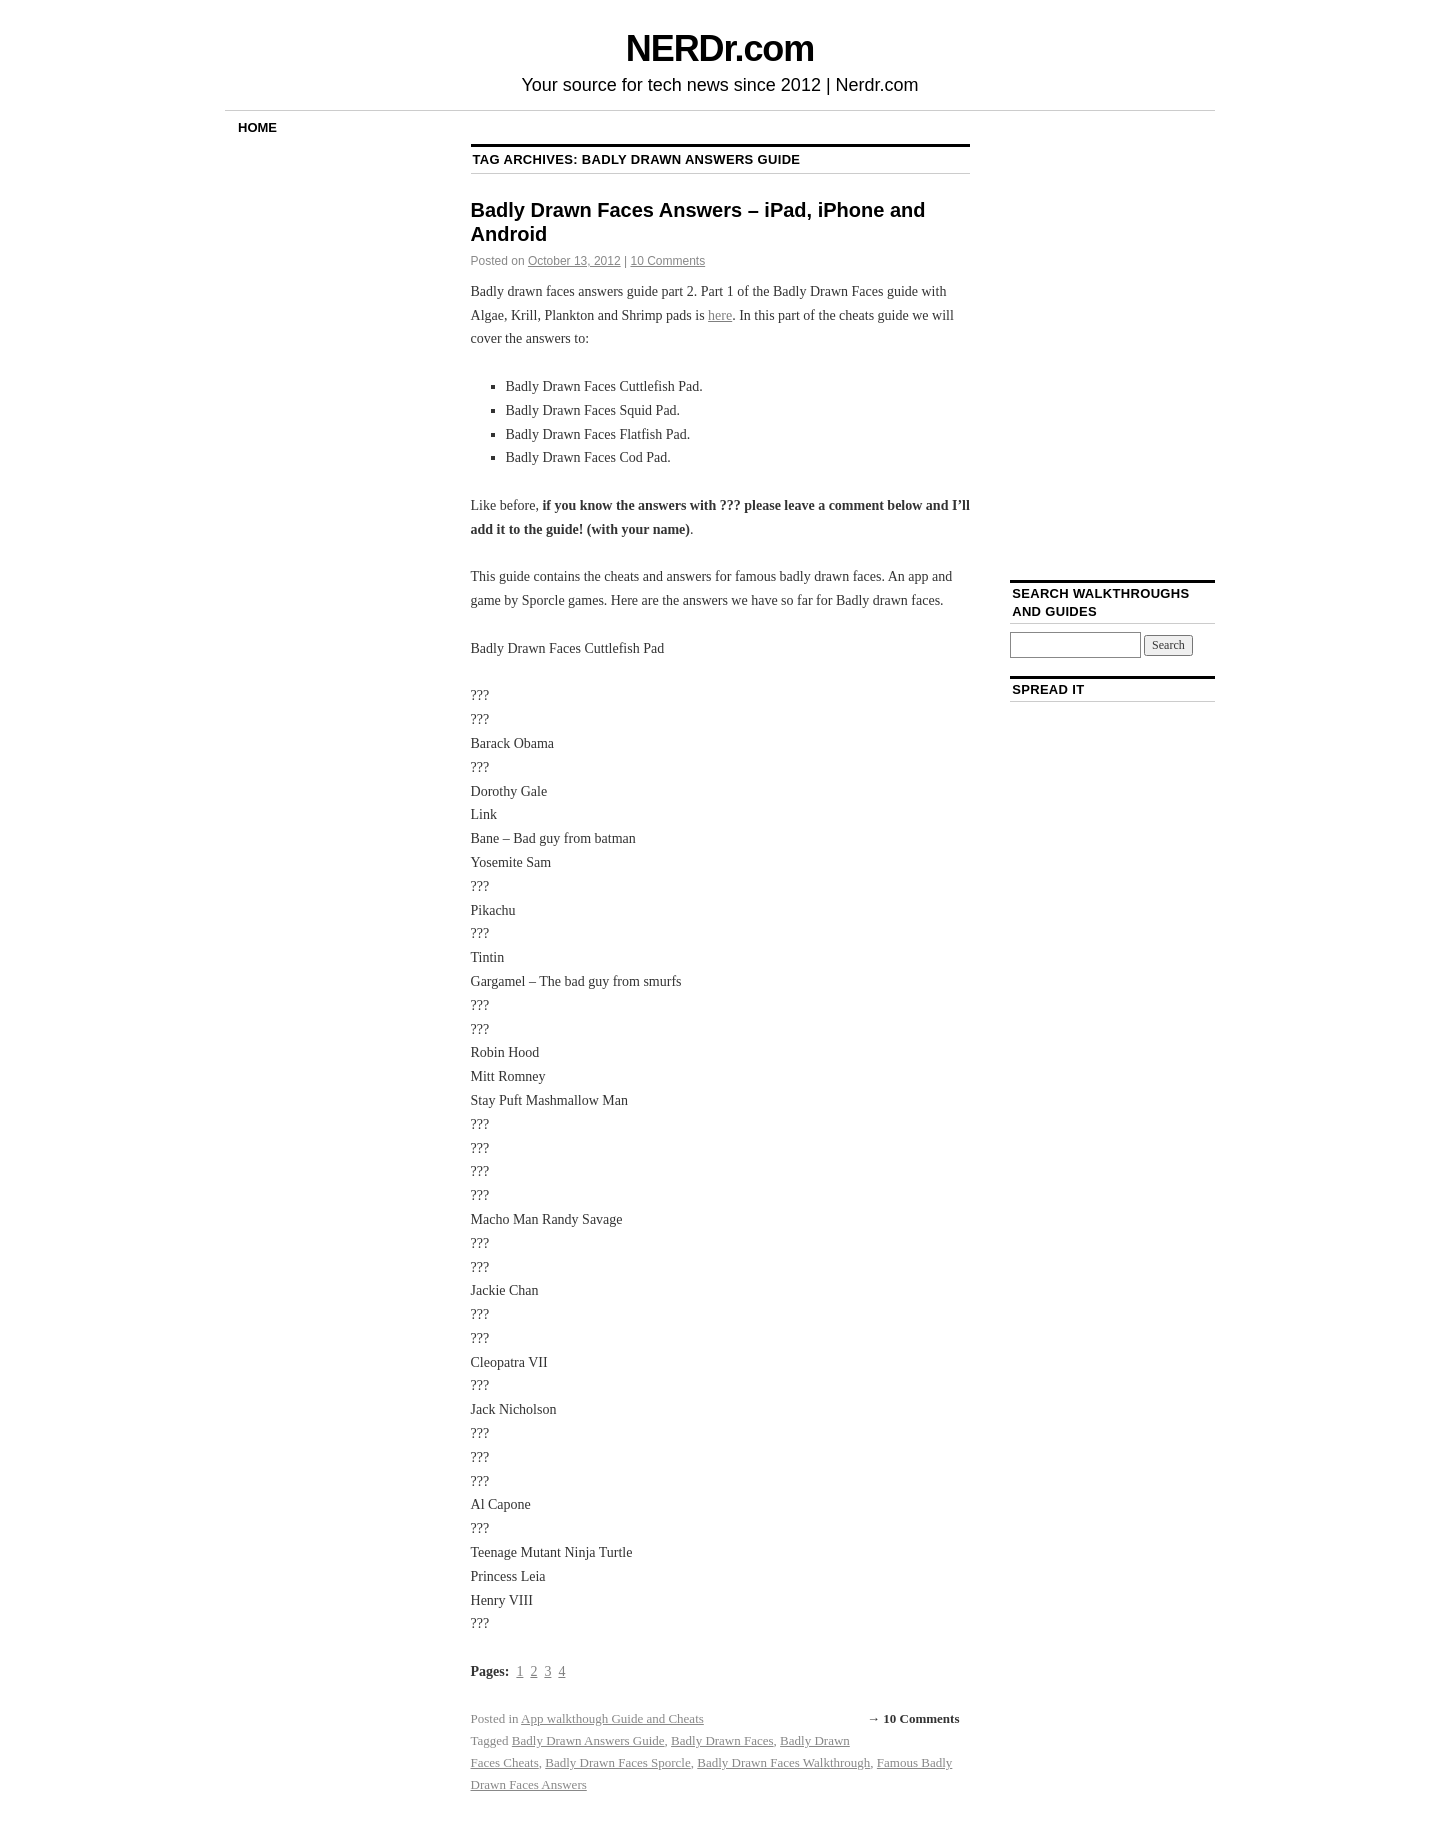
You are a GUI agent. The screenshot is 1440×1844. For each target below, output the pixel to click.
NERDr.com (720, 48)
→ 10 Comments (913, 1718)
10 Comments (667, 261)
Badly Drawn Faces (722, 1740)
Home (257, 127)
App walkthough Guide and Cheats (612, 1718)
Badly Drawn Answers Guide (588, 1740)
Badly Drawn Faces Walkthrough (783, 1762)
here (720, 315)
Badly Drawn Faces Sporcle (618, 1762)
